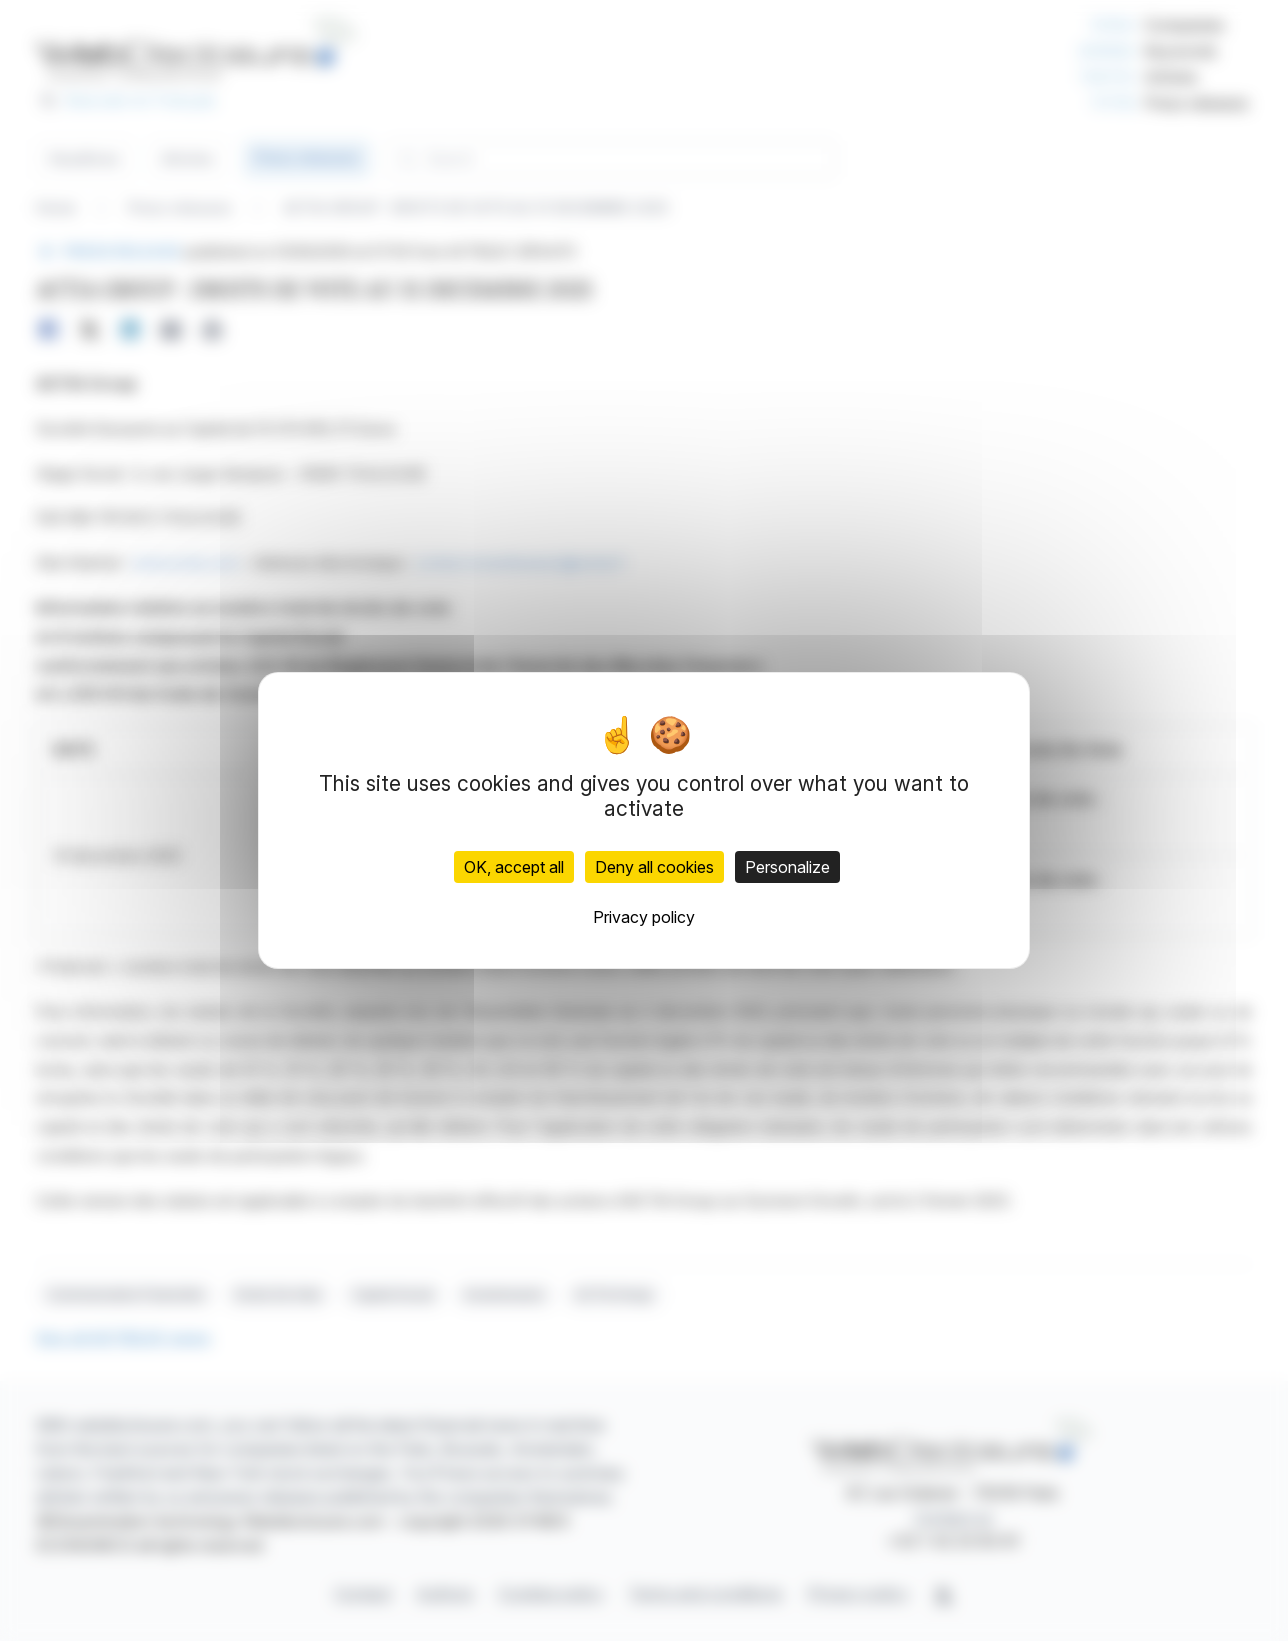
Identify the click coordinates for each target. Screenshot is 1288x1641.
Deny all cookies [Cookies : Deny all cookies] (654, 867)
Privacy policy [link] (644, 917)
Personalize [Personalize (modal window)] (787, 867)
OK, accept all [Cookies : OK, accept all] (514, 867)
